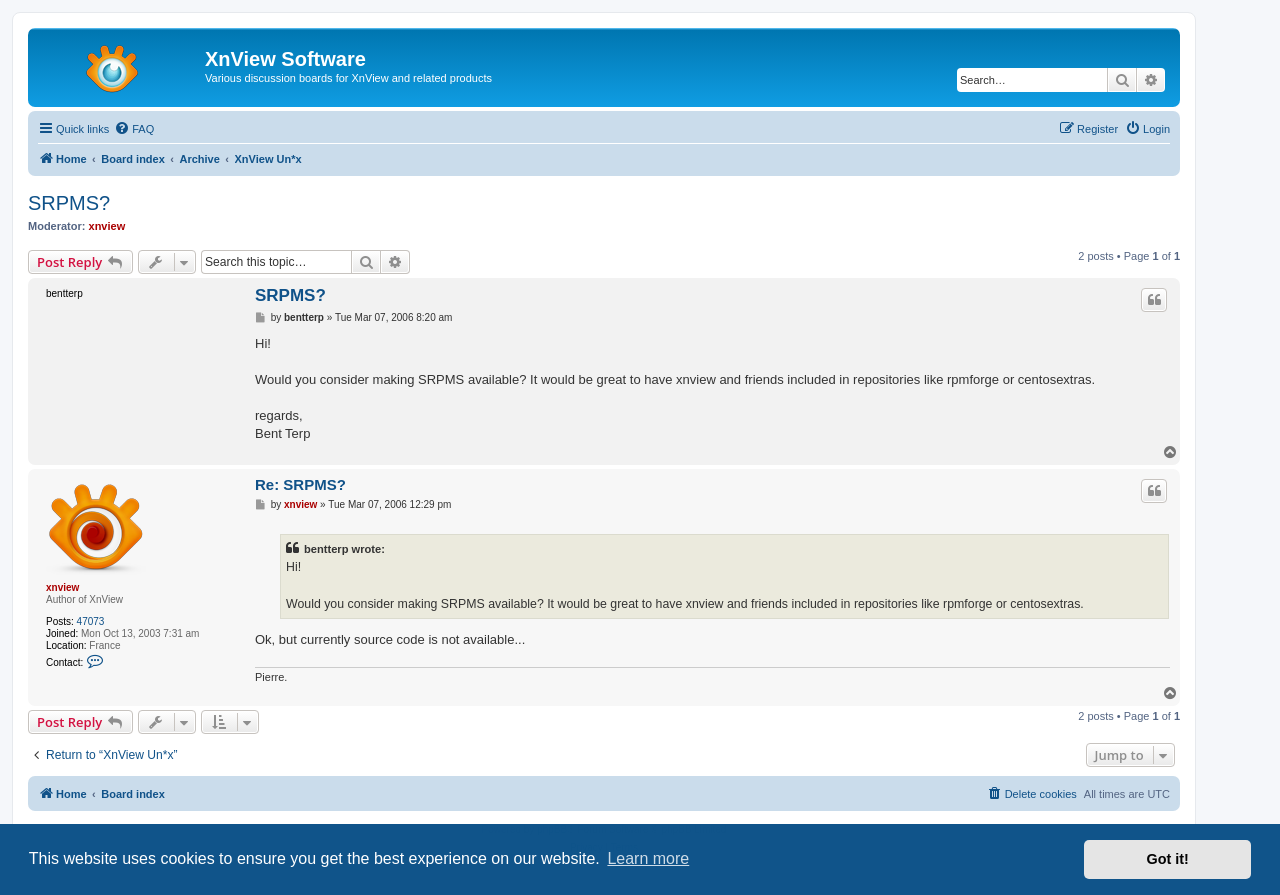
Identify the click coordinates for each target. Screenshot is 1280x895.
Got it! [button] (1168, 859)
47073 (91, 621)
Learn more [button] (648, 858)
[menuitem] (134, 129)
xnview (107, 226)
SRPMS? (69, 203)
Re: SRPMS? (300, 484)
